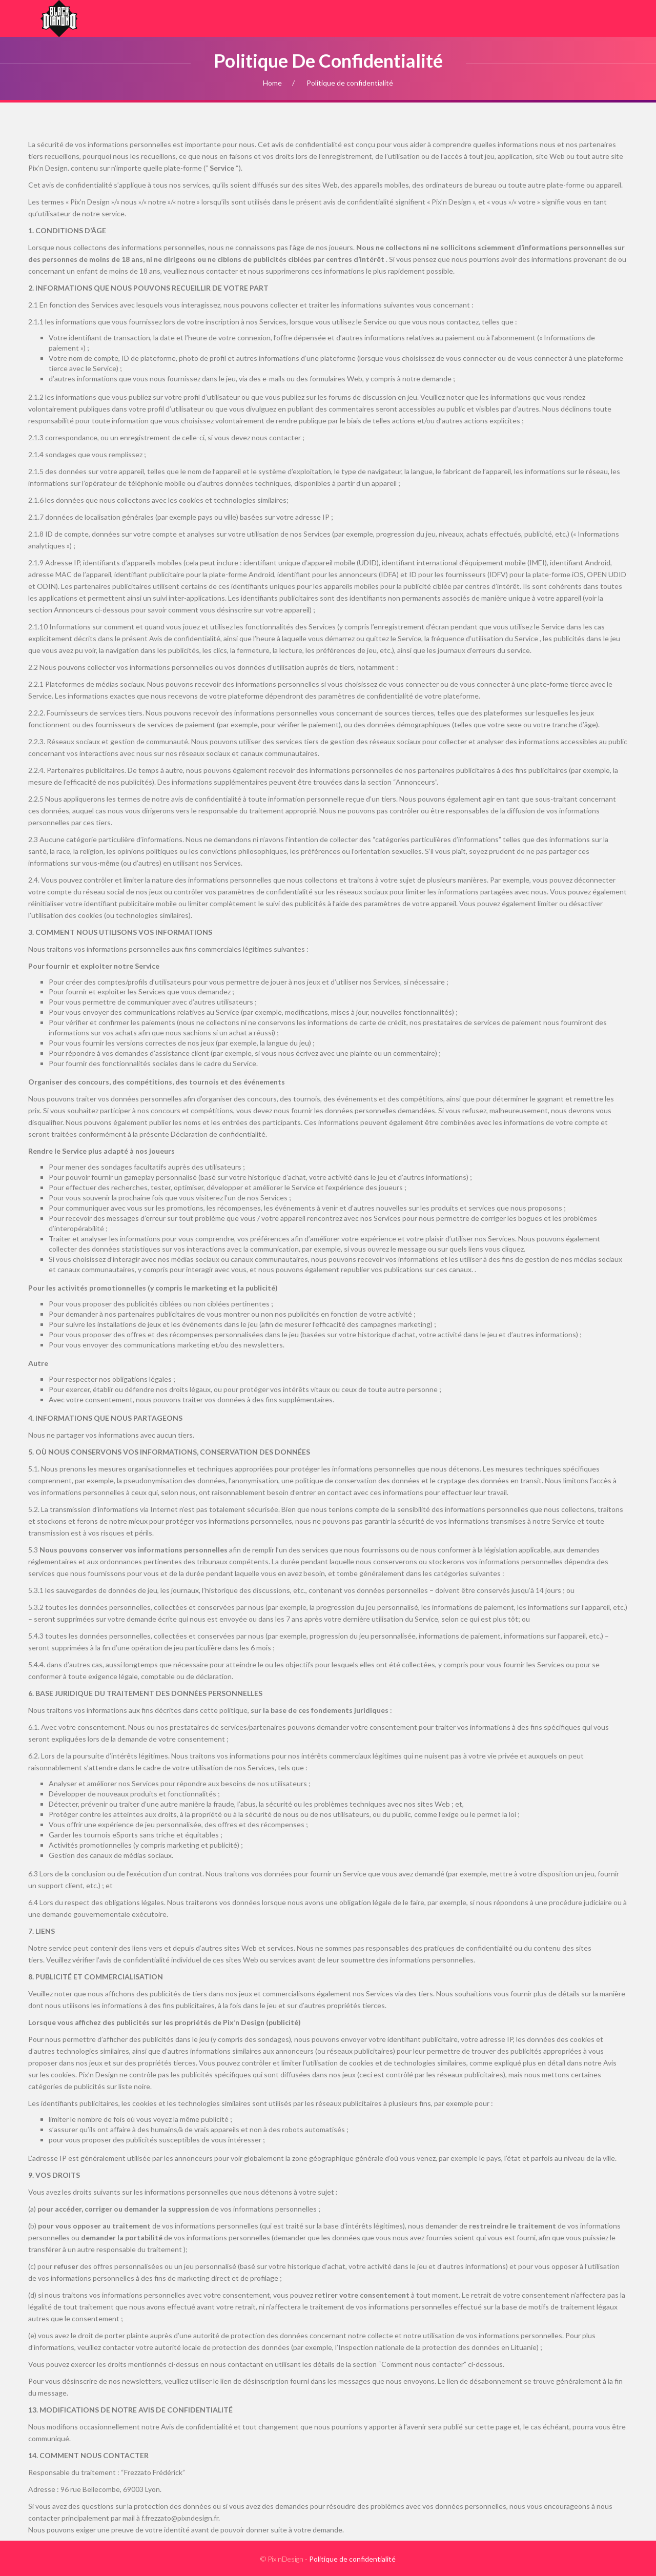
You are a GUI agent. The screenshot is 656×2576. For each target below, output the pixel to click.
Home (272, 82)
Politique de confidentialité (352, 2558)
